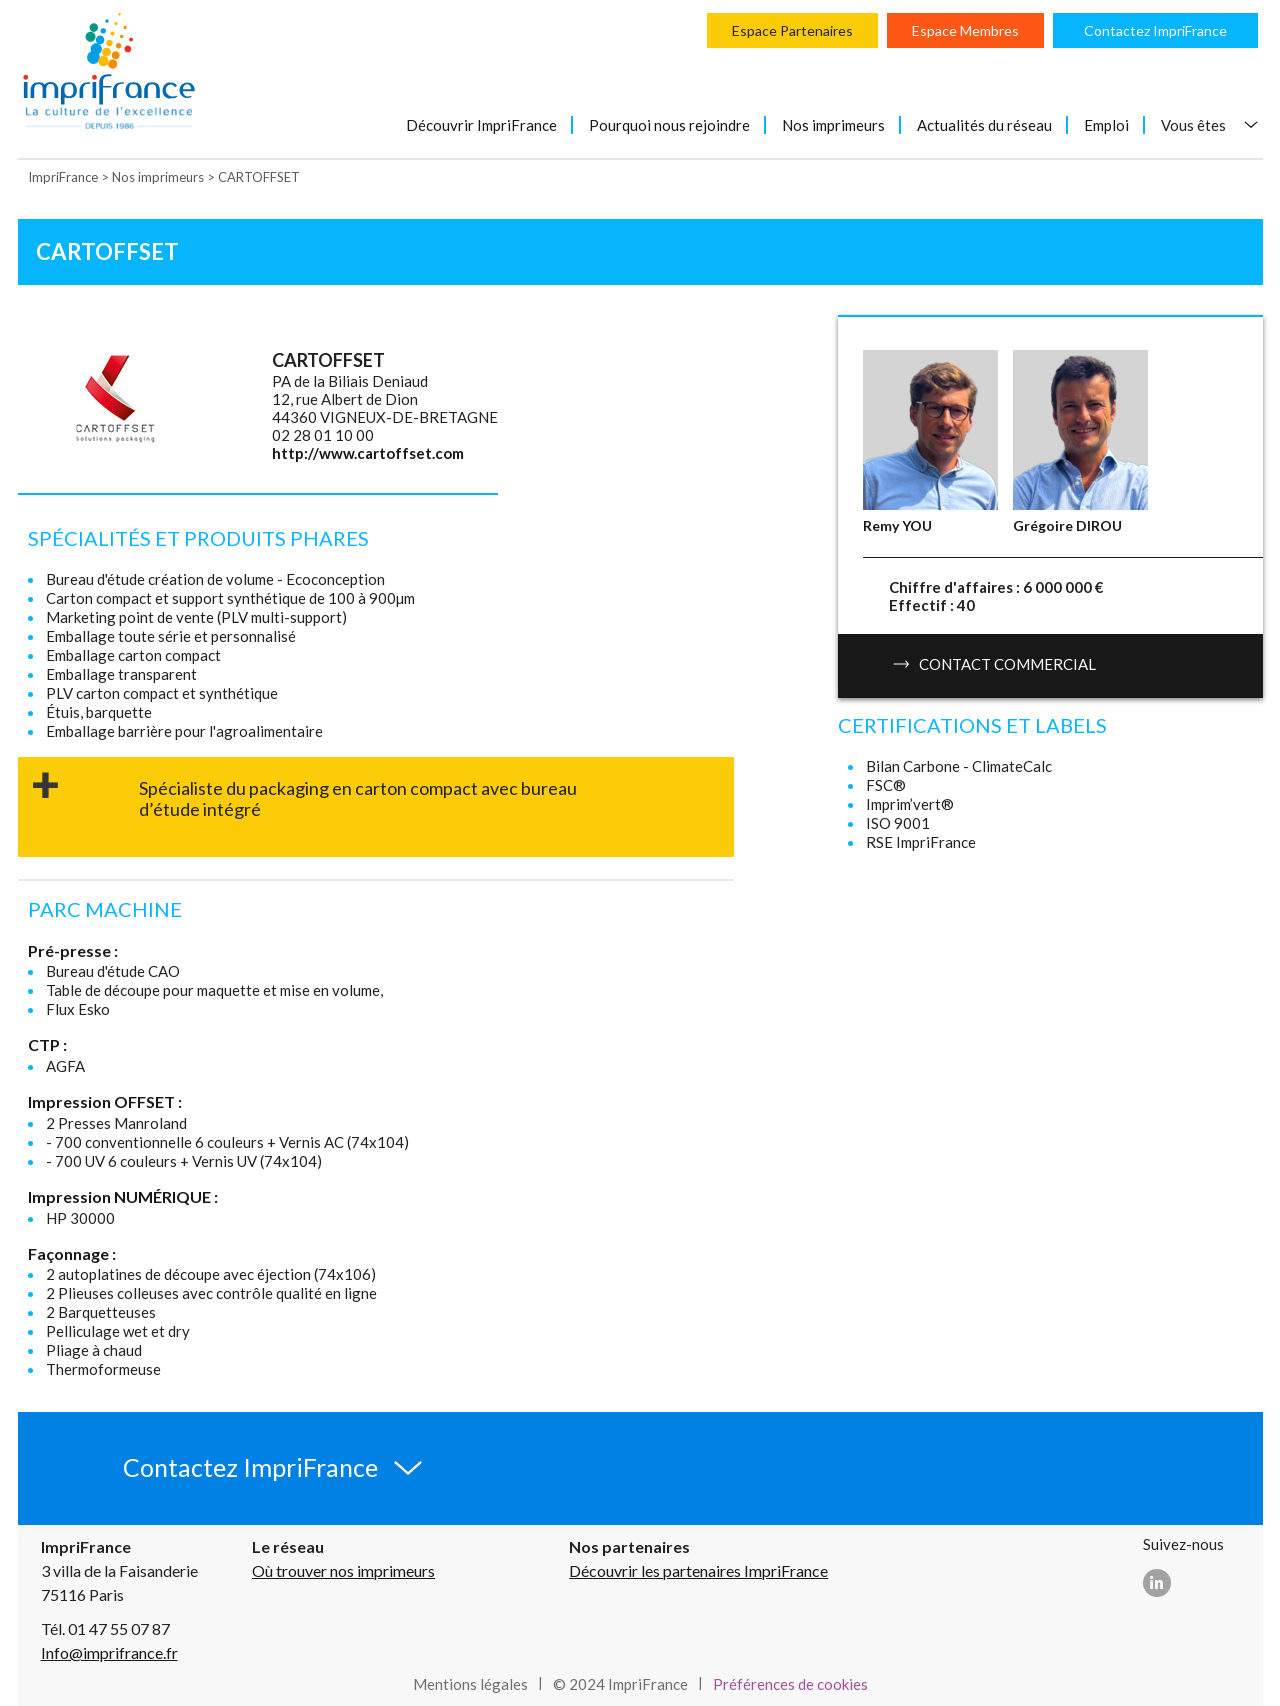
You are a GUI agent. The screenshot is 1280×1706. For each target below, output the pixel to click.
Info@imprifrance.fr (109, 1652)
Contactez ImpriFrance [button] (250, 1467)
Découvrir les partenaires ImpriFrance (698, 1570)
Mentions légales (470, 1684)
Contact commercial (994, 664)
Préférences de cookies (790, 1684)
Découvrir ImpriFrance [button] (481, 125)
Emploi (1106, 125)
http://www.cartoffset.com (368, 453)
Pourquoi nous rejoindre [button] (669, 125)
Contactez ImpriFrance (1155, 30)
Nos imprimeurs (833, 125)
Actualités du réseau (984, 125)
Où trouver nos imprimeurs (343, 1570)
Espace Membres (965, 30)
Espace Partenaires (792, 30)
